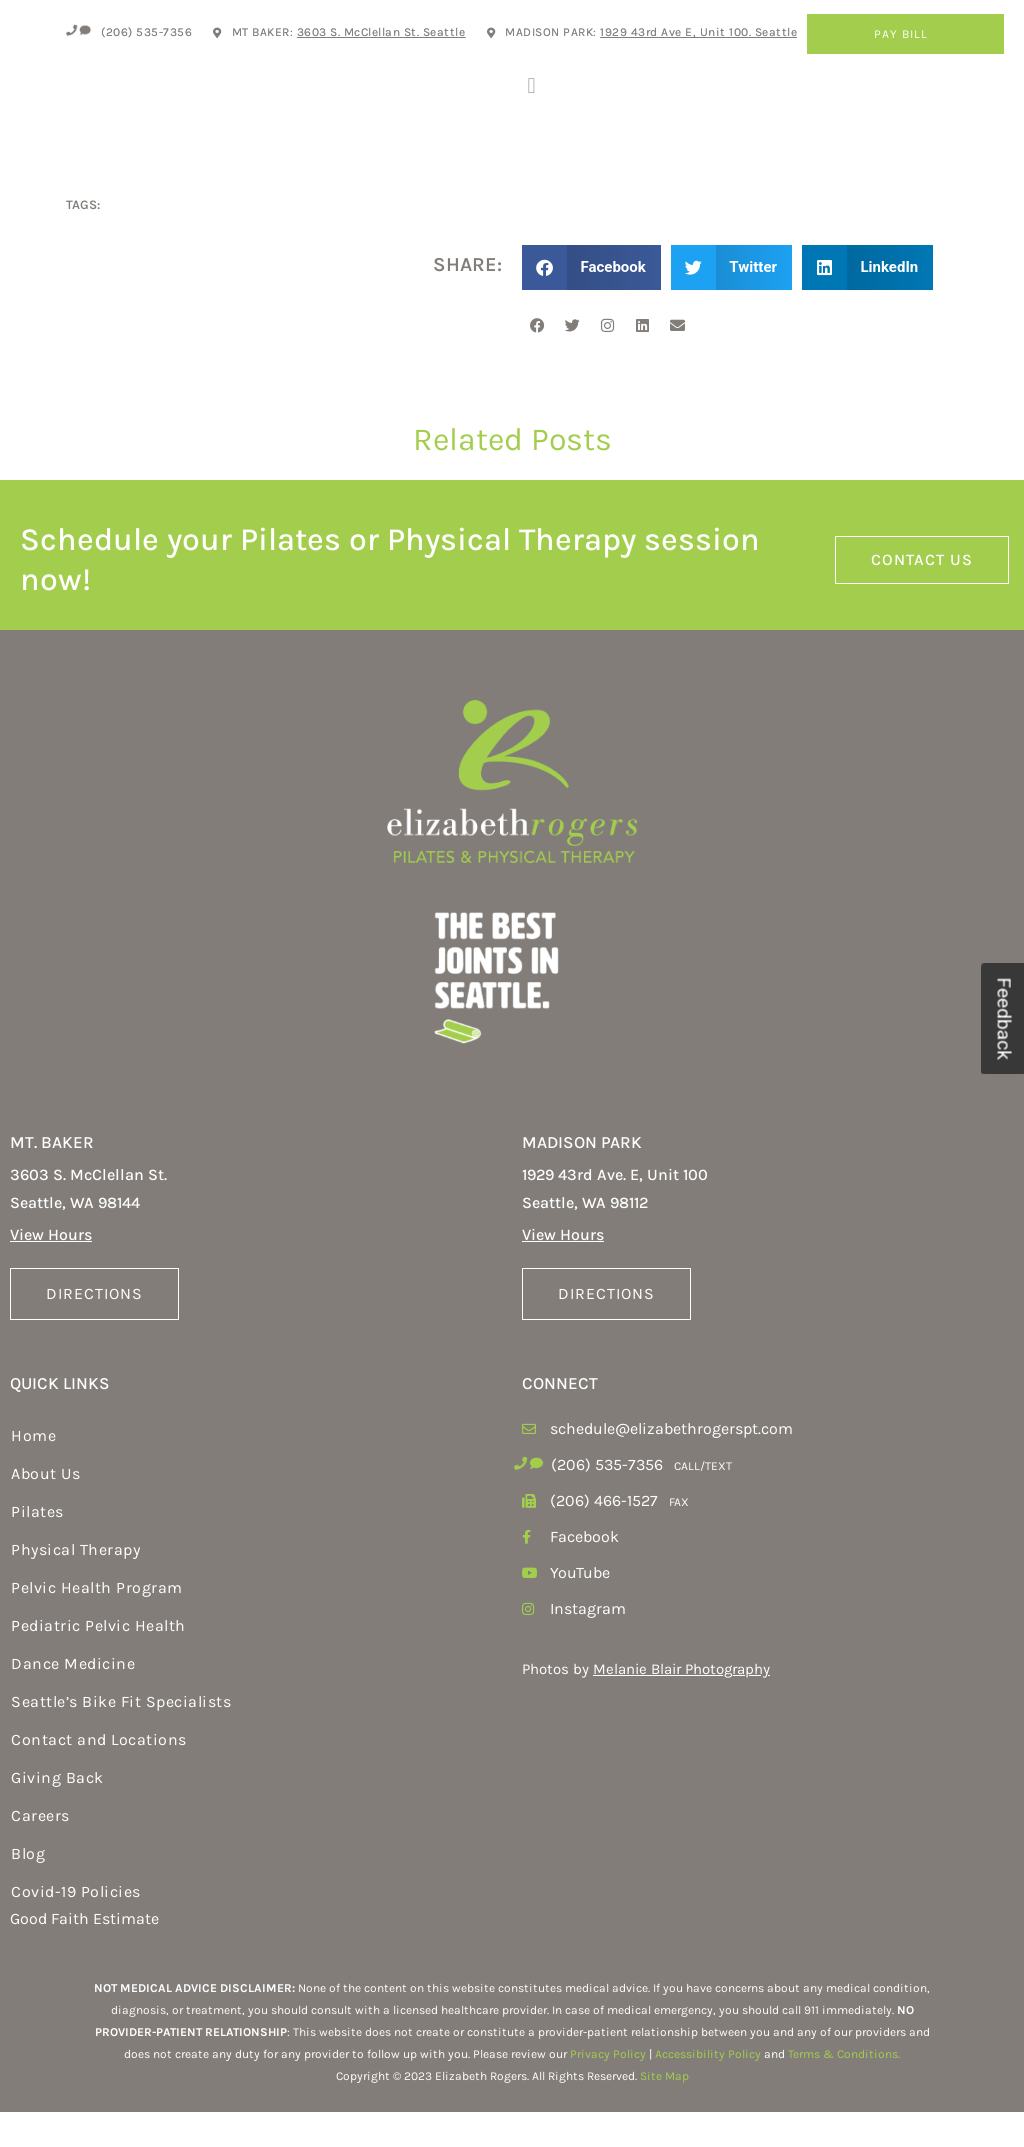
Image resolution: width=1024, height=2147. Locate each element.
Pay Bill (906, 34)
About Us (45, 1509)
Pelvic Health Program (97, 1623)
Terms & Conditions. (844, 2090)
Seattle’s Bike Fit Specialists (121, 1737)
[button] (531, 103)
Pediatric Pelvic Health (98, 1661)
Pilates (37, 1547)
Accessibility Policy (708, 2090)
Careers (40, 1851)
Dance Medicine (73, 1699)
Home (33, 1471)
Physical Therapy (75, 1585)
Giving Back (57, 1813)
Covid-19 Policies (76, 1927)
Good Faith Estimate (84, 1954)
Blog (28, 1889)
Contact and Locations (99, 1775)
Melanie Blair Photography (681, 1705)
